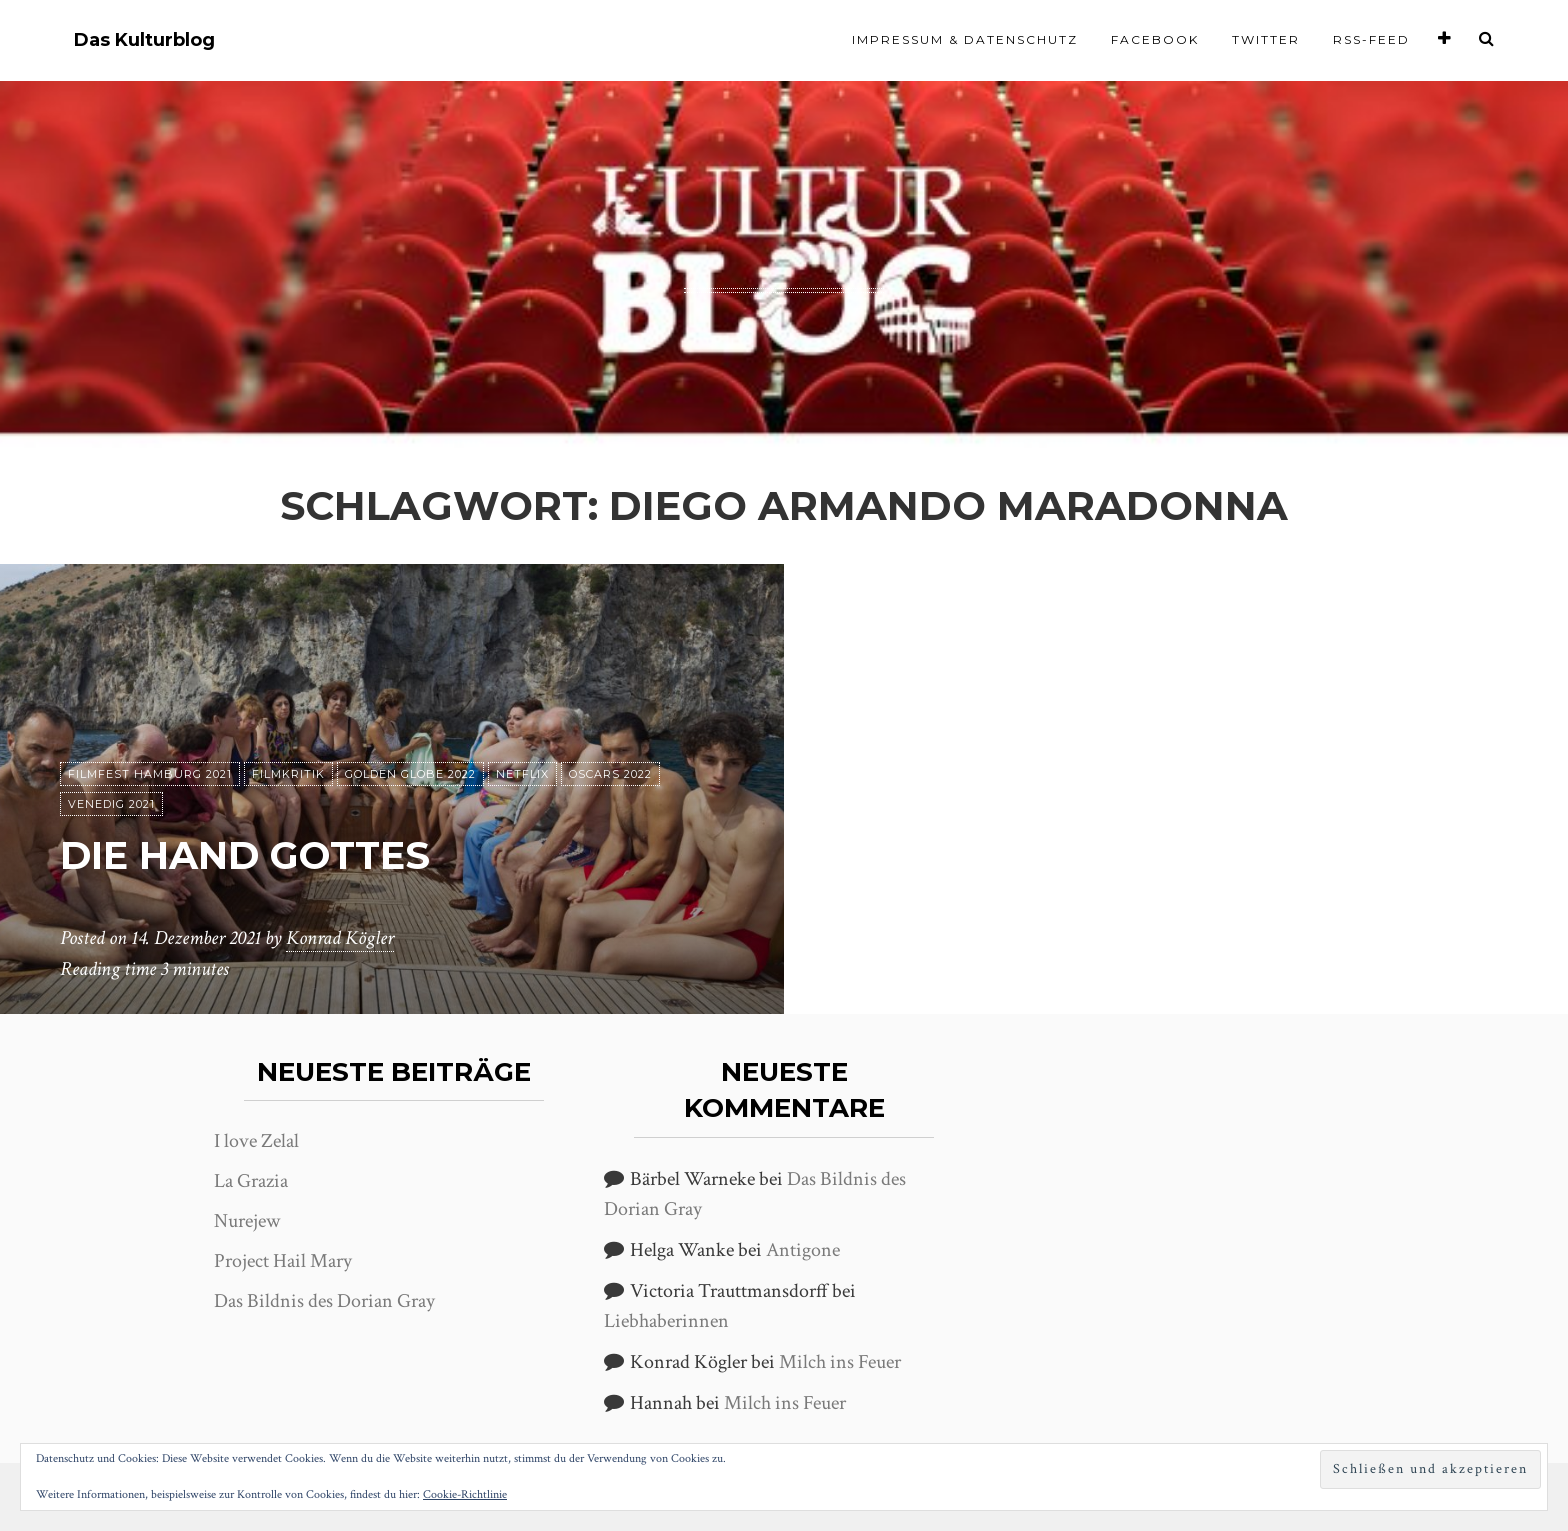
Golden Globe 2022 (410, 775)
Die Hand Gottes (255, 855)
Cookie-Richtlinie (465, 1494)
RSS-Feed (1371, 39)
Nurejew (247, 1221)
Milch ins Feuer (840, 1362)
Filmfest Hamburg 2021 (150, 775)
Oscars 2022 (610, 775)
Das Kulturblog (144, 40)
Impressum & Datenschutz (965, 39)
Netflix (522, 775)
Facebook (1155, 39)
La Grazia (251, 1181)
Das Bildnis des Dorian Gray (324, 1301)
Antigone (803, 1250)
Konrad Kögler (340, 939)
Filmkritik (288, 775)
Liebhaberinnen (666, 1321)
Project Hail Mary (283, 1261)
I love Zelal (256, 1141)
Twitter (1266, 39)
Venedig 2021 (111, 805)
